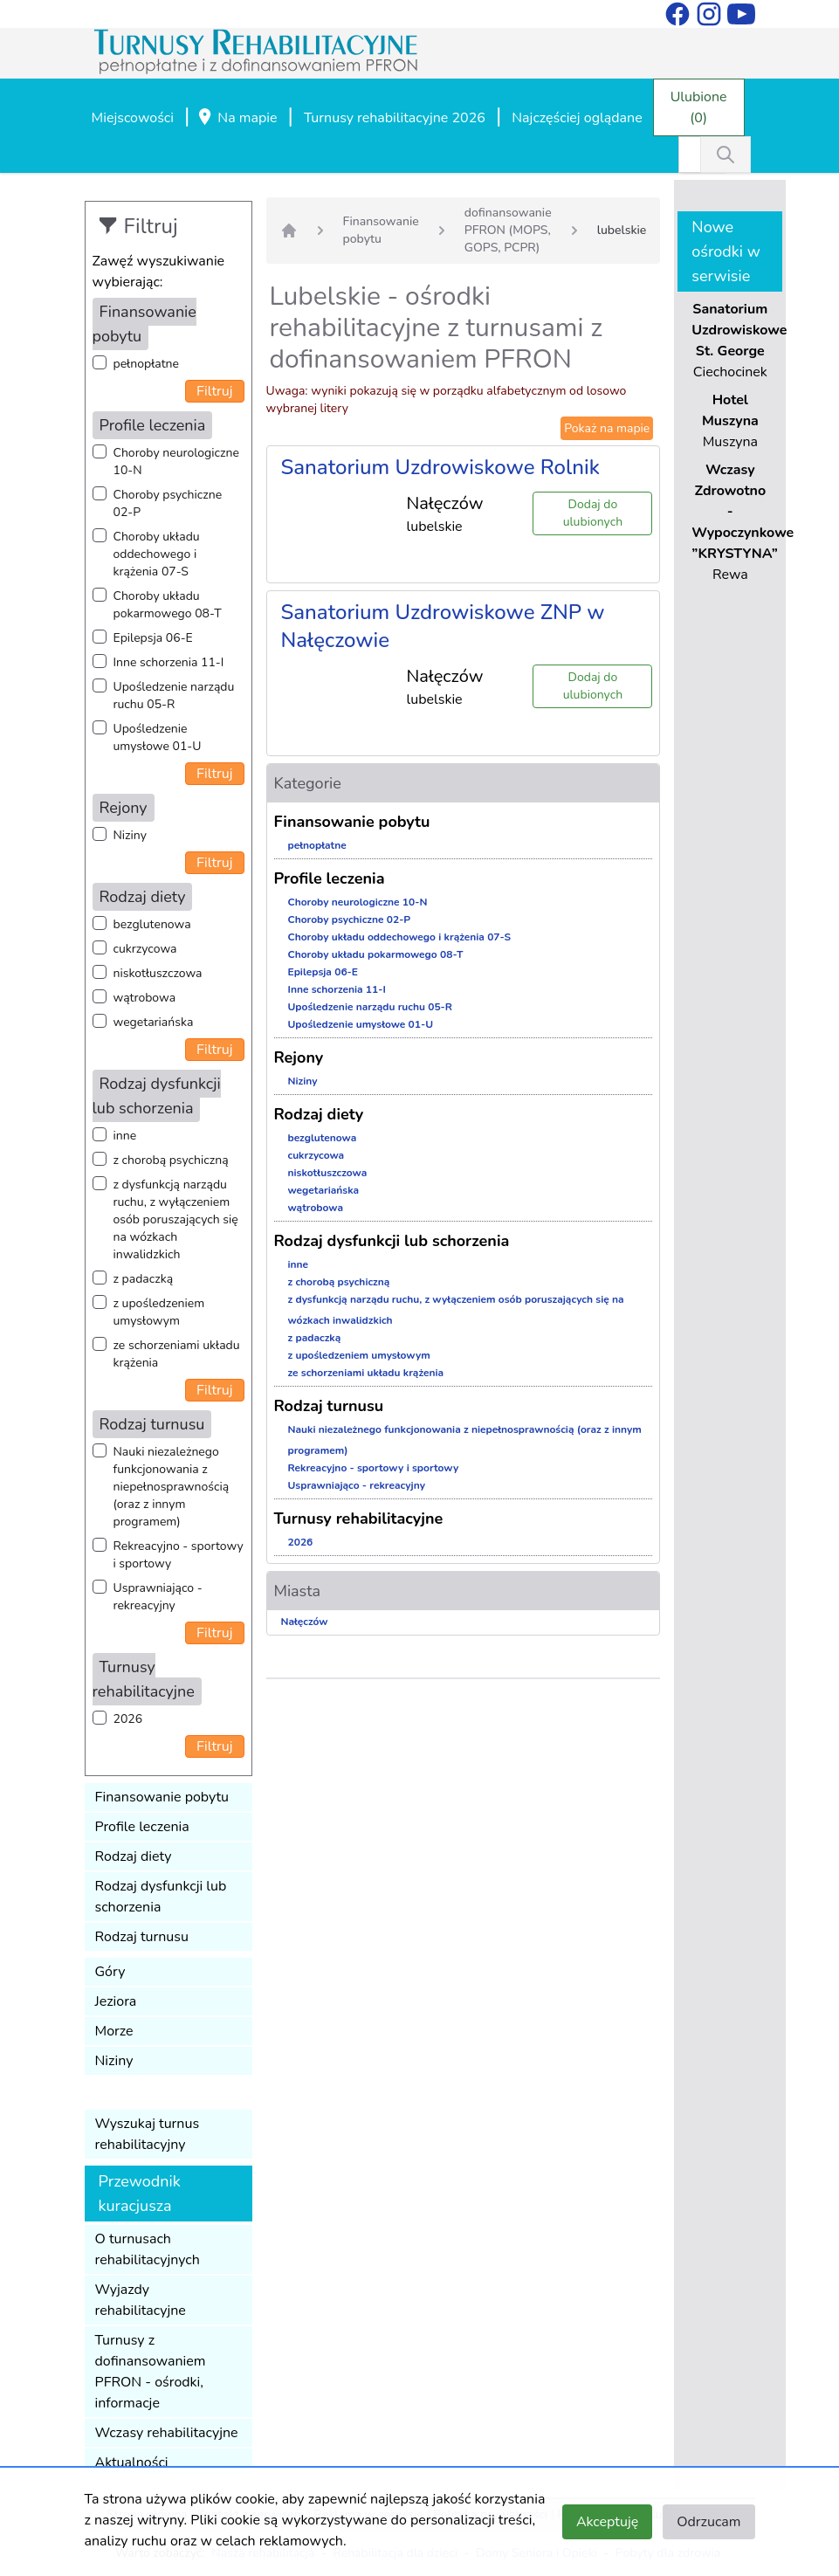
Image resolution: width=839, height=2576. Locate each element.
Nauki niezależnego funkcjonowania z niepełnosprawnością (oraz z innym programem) (171, 1486)
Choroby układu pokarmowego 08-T (167, 605)
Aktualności (131, 2462)
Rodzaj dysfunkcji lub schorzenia (161, 1897)
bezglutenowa (152, 924)
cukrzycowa (145, 948)
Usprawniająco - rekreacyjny (158, 1597)
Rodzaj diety (133, 1856)
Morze (114, 2031)
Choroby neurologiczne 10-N (176, 461)
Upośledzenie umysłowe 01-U (157, 737)
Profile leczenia (142, 1826)
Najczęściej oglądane (577, 117)
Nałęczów (304, 1622)
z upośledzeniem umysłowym (159, 1312)
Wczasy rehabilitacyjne (166, 2432)
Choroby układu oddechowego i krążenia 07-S (156, 554)
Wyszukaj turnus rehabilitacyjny (147, 2134)
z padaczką (143, 1279)
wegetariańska (153, 1022)
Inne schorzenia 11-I (168, 662)
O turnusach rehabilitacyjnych (147, 2249)
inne (125, 1135)
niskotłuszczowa (158, 973)
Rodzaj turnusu (142, 1936)
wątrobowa (144, 997)
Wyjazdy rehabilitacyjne (140, 2300)
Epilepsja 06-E (153, 638)
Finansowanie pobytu (162, 1797)
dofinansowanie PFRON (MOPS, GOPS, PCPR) (508, 230)
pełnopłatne (146, 363)
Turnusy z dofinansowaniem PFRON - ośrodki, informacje (150, 2372)
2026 (128, 1719)
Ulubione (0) (699, 107)
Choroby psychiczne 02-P (168, 503)
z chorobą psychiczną (171, 1160)
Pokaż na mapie (607, 428)
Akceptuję (607, 2521)
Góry (110, 1971)
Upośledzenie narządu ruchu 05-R (174, 695)
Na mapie (236, 118)
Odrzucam (708, 2521)
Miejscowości (133, 117)
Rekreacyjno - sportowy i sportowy (178, 1555)
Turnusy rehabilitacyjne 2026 (394, 117)
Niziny (130, 835)
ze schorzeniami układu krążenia (176, 1354)
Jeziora (116, 2001)
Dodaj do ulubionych (592, 513)
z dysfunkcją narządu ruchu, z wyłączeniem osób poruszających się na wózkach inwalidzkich (175, 1219)
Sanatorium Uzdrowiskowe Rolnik (440, 467)
